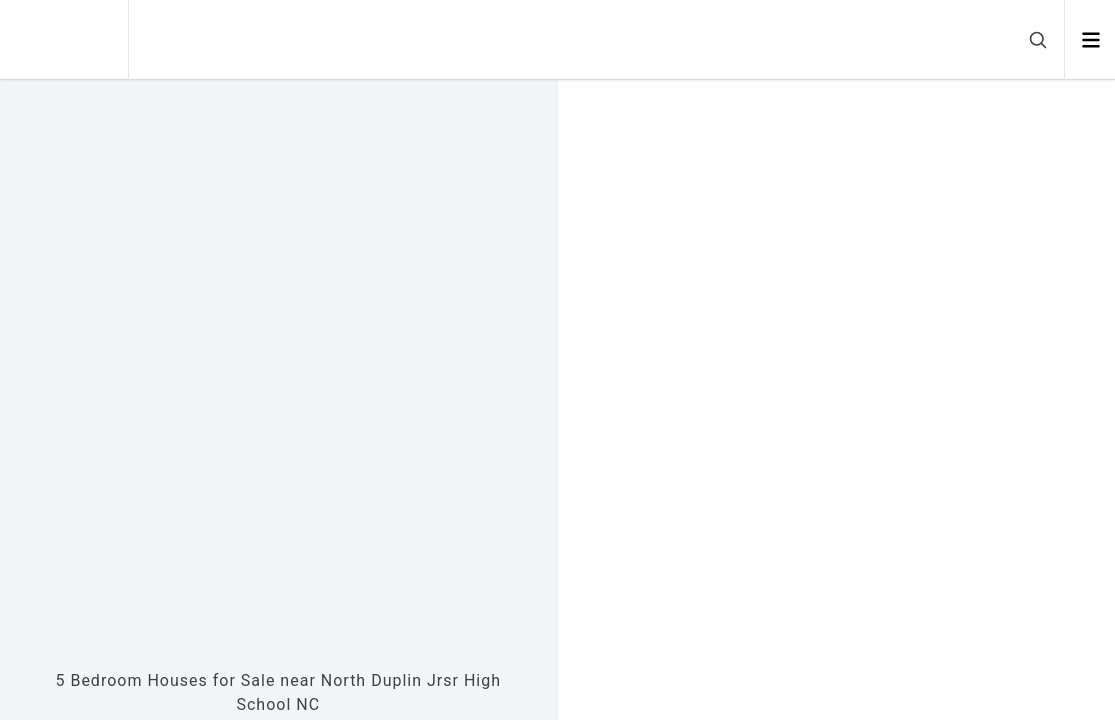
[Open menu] (1090, 40)
